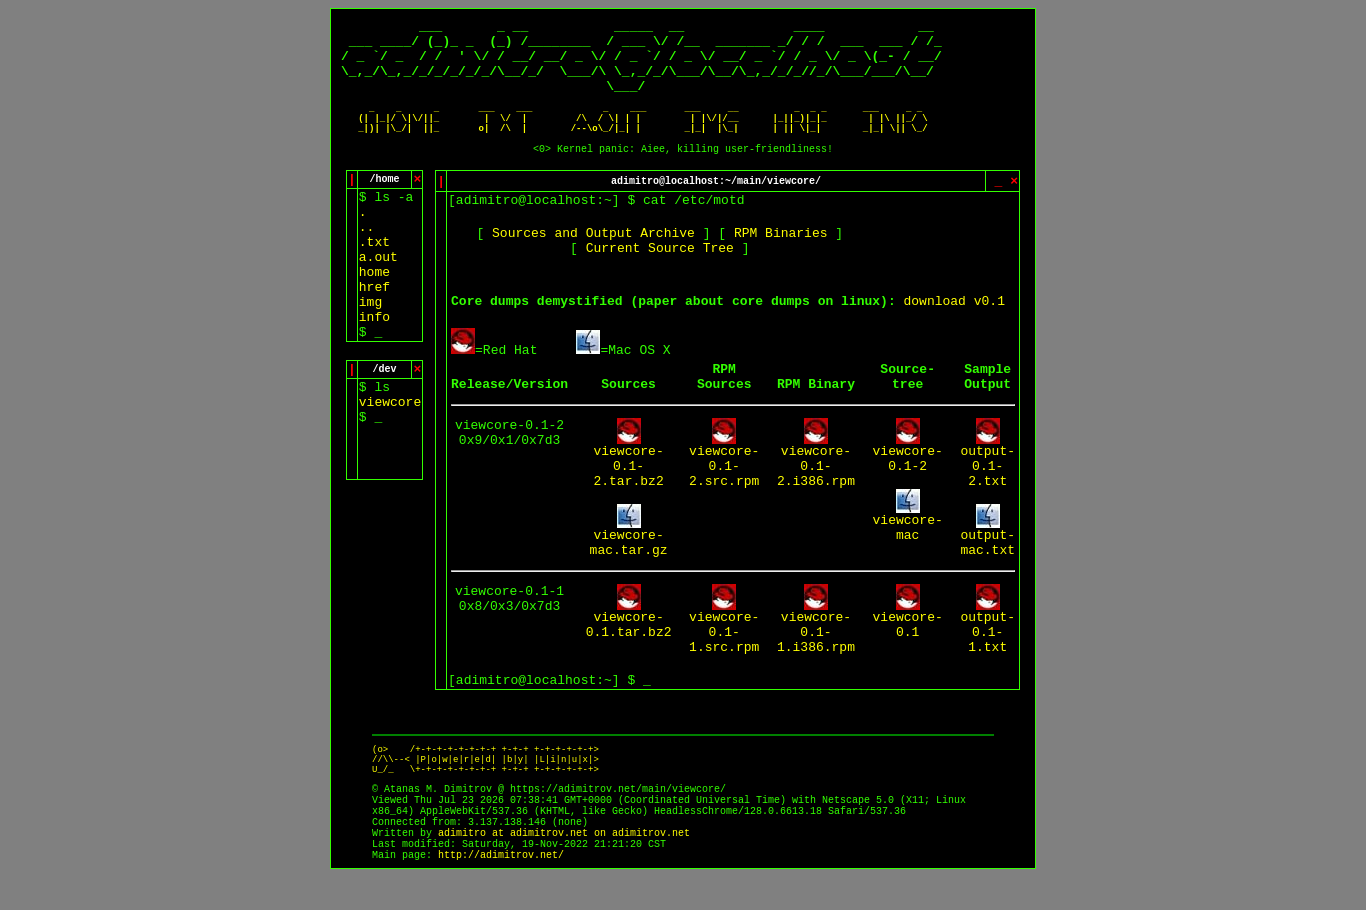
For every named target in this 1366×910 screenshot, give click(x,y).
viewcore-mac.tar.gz (629, 567)
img (370, 326)
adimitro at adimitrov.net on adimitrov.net (564, 866)
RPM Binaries (781, 257)
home (374, 296)
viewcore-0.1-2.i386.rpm (816, 490)
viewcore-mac (908, 552)
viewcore (390, 426)
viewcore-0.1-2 (908, 483)
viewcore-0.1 (908, 649)
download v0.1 (954, 325)
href (374, 311)
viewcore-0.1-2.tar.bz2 (628, 490)
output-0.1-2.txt (987, 490)
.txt (374, 266)
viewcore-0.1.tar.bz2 (629, 649)
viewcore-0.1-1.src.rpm (724, 656)
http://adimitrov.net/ (501, 888)
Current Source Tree (660, 272)
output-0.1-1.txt (987, 656)
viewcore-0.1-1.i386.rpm (816, 656)
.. (367, 251)
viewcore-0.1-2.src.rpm (724, 490)
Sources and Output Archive (593, 257)
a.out (378, 281)
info (374, 341)
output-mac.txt (987, 567)
